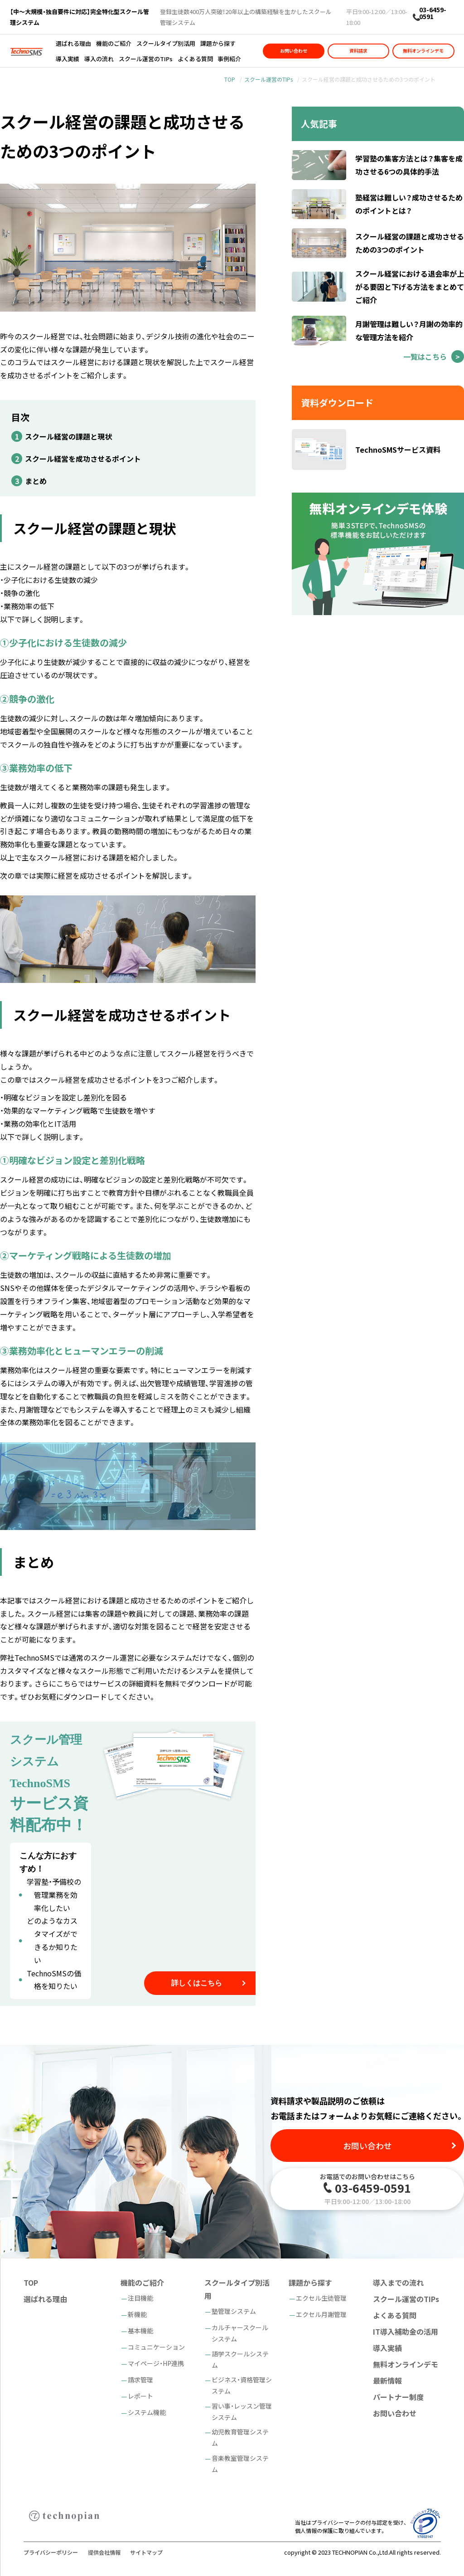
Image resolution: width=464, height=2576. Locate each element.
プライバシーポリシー (51, 2552)
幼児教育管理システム (240, 2437)
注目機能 (140, 2297)
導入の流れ (99, 58)
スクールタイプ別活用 (165, 43)
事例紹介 (229, 58)
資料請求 (358, 50)
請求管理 (140, 2379)
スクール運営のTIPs (146, 58)
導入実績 (67, 58)
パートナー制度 (398, 2396)
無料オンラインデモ (423, 50)
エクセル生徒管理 (321, 2297)
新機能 (137, 2314)
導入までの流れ (398, 2282)
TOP (229, 79)
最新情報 (387, 2380)
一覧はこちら (425, 356)
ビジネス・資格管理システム (242, 2385)
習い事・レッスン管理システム (242, 2411)
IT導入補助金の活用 (405, 2331)
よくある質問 (195, 58)
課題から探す (218, 43)
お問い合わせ (293, 50)
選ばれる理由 (73, 43)
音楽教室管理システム (240, 2464)
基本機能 (140, 2330)
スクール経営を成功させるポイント (83, 458)
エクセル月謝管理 (321, 2314)
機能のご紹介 (113, 43)
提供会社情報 (104, 2552)
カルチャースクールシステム (240, 2333)
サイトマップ (146, 2552)
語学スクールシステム (240, 2359)
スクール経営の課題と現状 (68, 436)
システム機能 (147, 2412)
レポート (140, 2395)
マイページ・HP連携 (156, 2363)
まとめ (36, 480)
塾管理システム (234, 2311)
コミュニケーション (156, 2346)
